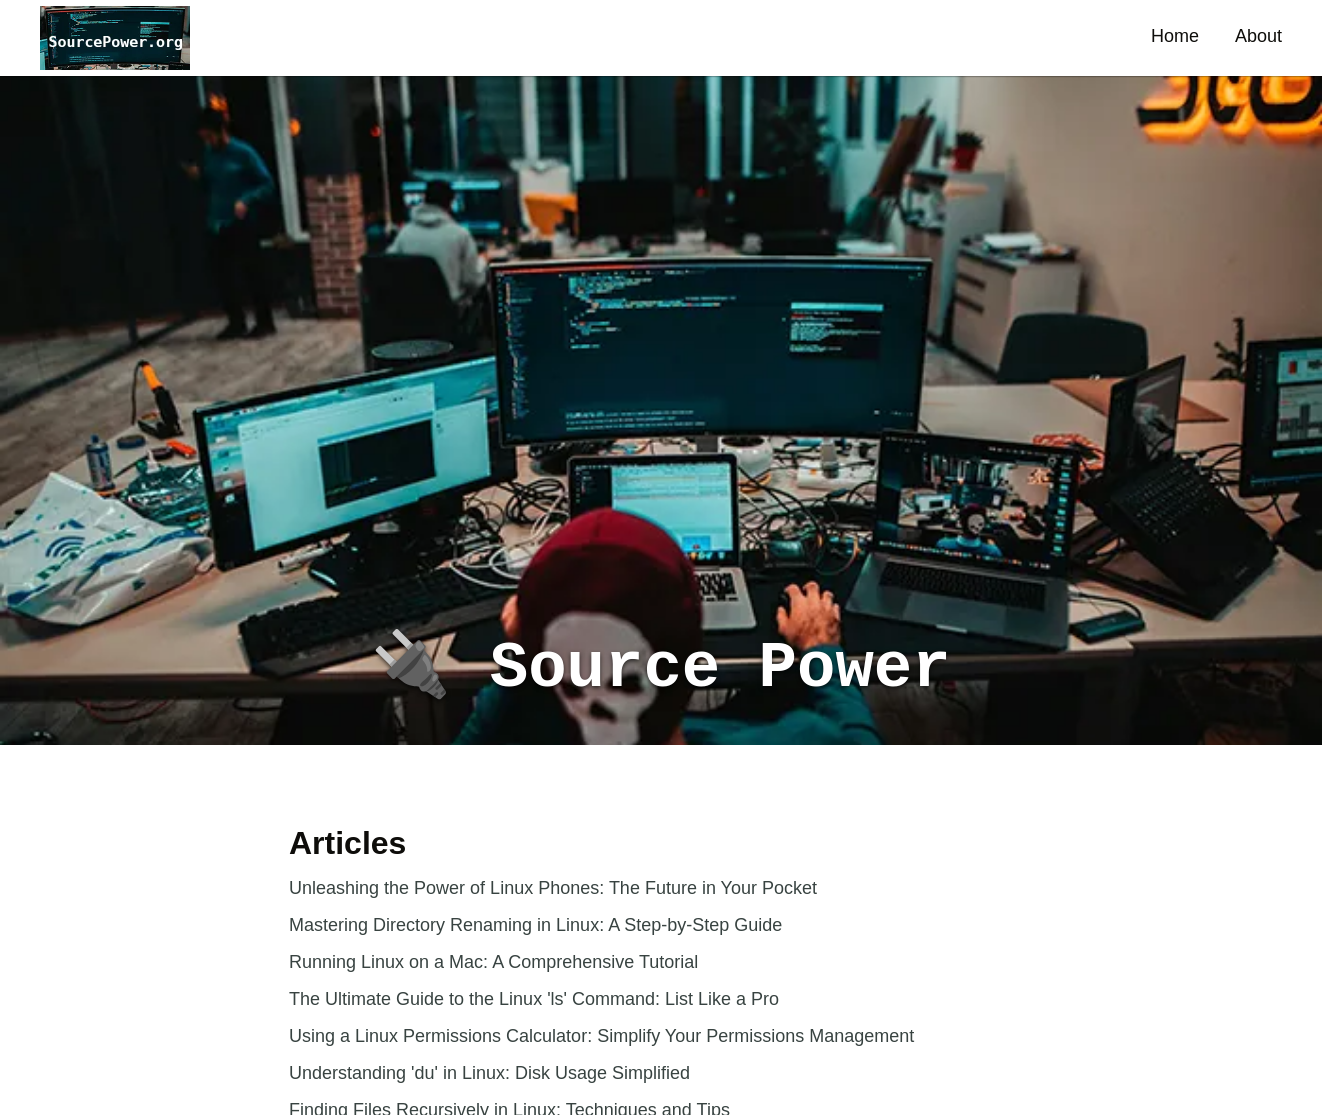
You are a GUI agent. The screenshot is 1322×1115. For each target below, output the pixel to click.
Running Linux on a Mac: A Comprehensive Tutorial (493, 962)
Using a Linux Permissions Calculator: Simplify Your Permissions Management (601, 1036)
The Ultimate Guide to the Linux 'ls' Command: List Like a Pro (534, 999)
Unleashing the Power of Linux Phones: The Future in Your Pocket (553, 888)
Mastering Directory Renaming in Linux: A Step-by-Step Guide (535, 925)
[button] (115, 38)
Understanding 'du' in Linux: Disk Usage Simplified (489, 1073)
